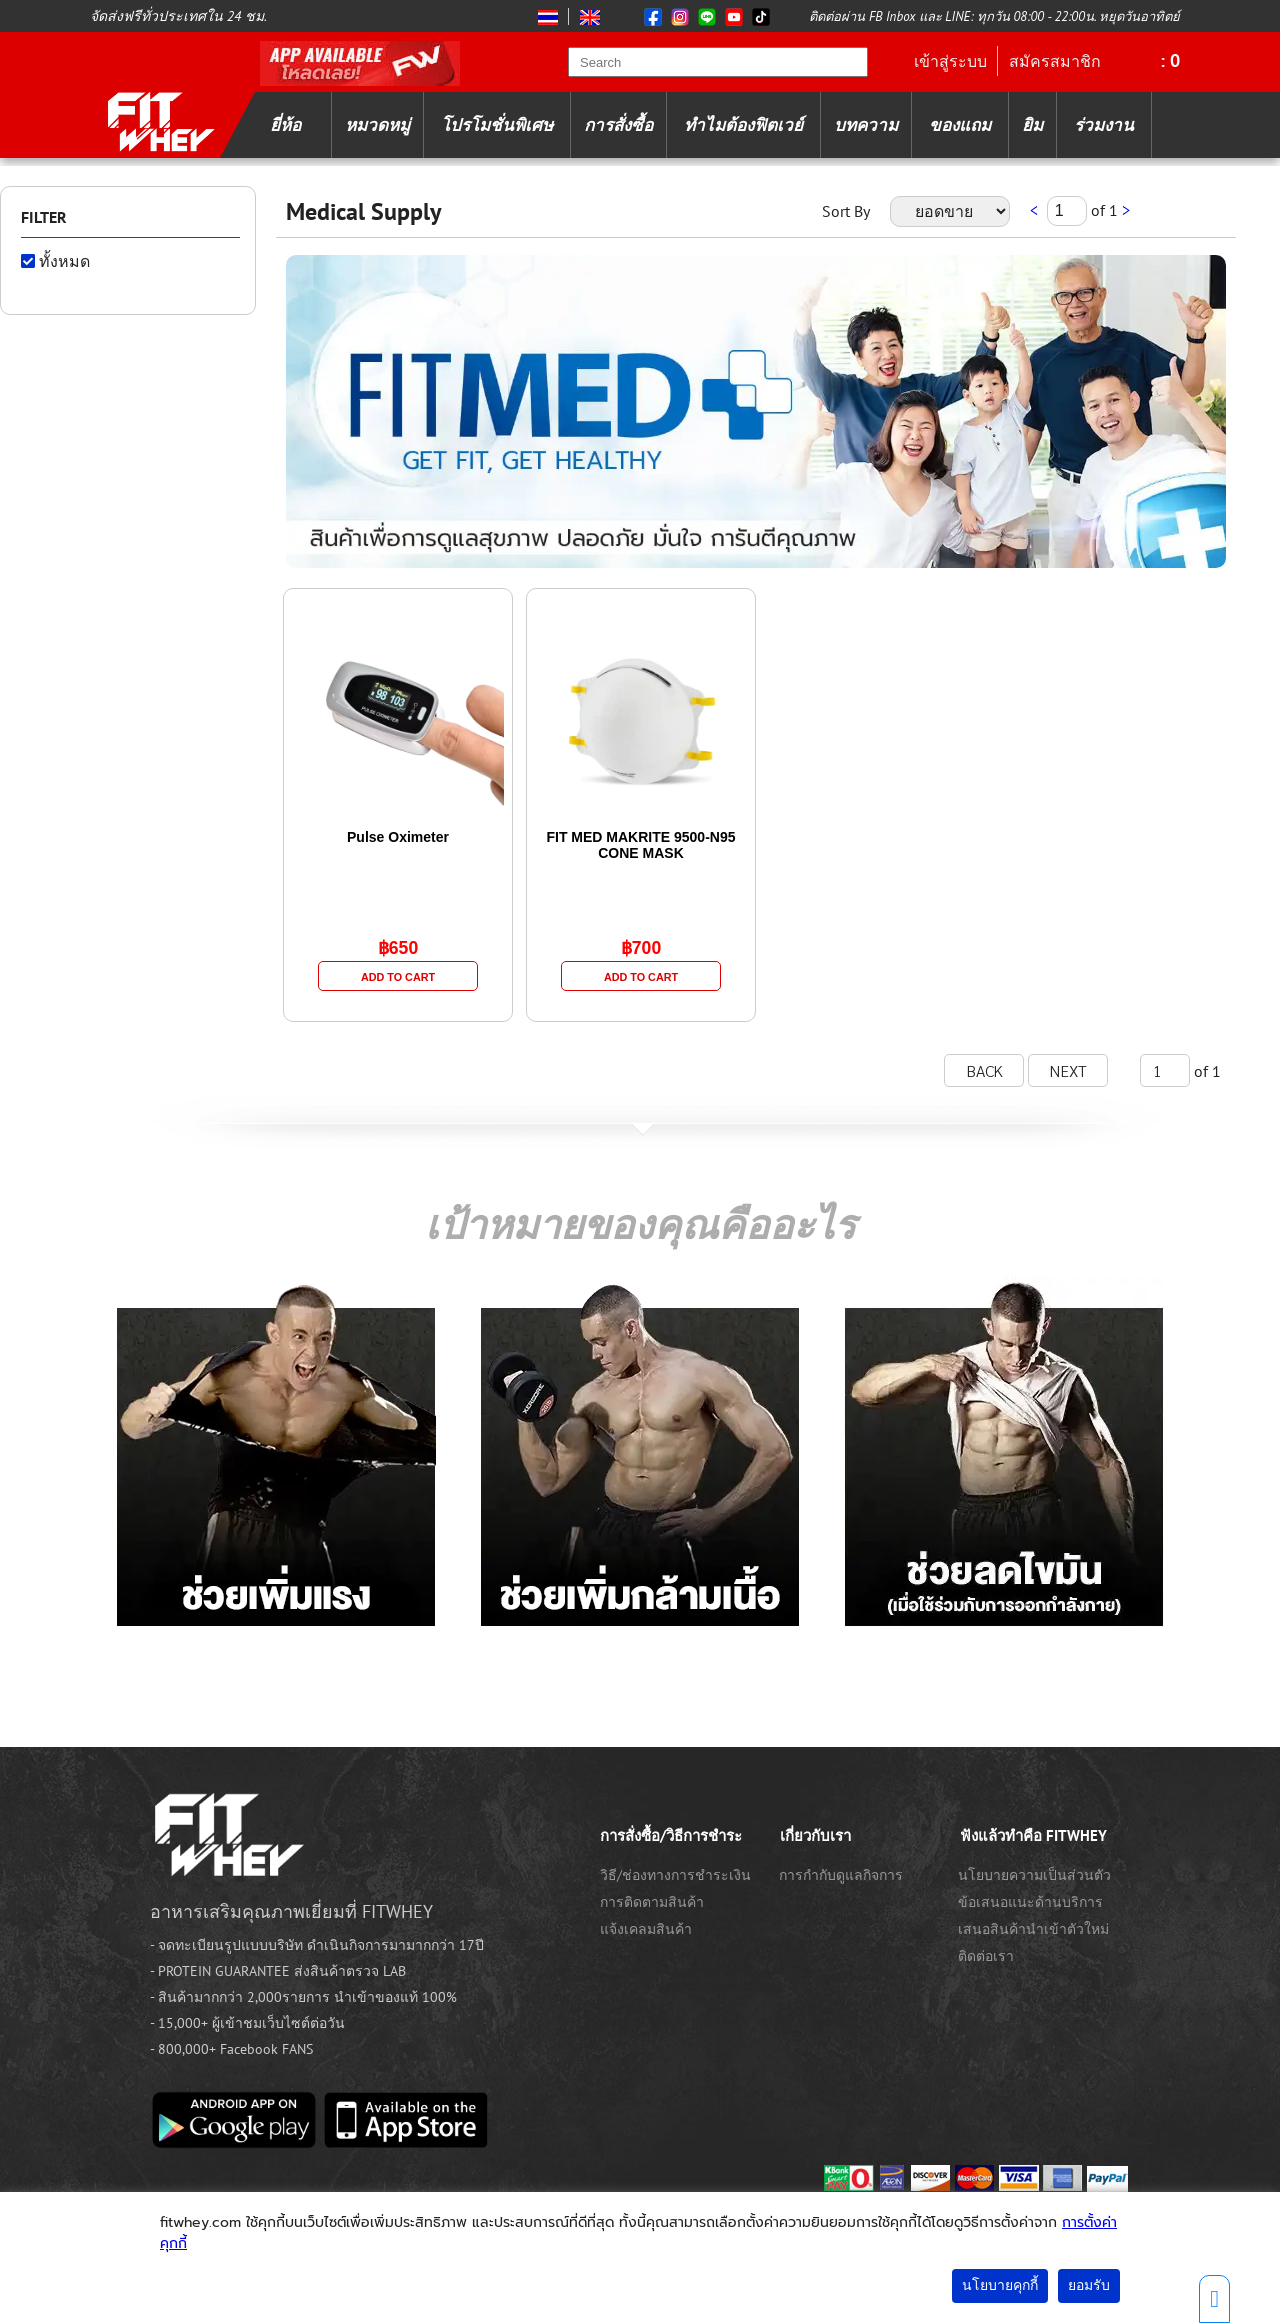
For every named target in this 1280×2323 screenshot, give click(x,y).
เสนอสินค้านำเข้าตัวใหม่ (1033, 1929)
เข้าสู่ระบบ (950, 61)
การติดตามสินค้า (652, 1902)
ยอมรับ (1089, 2285)
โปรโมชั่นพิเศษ (497, 125)
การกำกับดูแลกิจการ (841, 1875)
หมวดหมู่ (377, 125)
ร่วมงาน (1104, 125)
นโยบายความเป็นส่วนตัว (1034, 1875)
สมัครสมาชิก (1055, 61)
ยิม (1032, 125)
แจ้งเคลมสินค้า (646, 1929)
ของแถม (960, 125)
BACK (984, 1070)
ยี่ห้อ (285, 125)
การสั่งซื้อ (618, 125)
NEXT (1068, 1070)
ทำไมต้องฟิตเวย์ (743, 125)
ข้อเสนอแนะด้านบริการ (1030, 1902)
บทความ (866, 125)
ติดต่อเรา (986, 1956)
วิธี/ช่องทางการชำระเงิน (675, 1875)
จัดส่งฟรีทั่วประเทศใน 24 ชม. (178, 16)
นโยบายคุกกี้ (1000, 2285)
